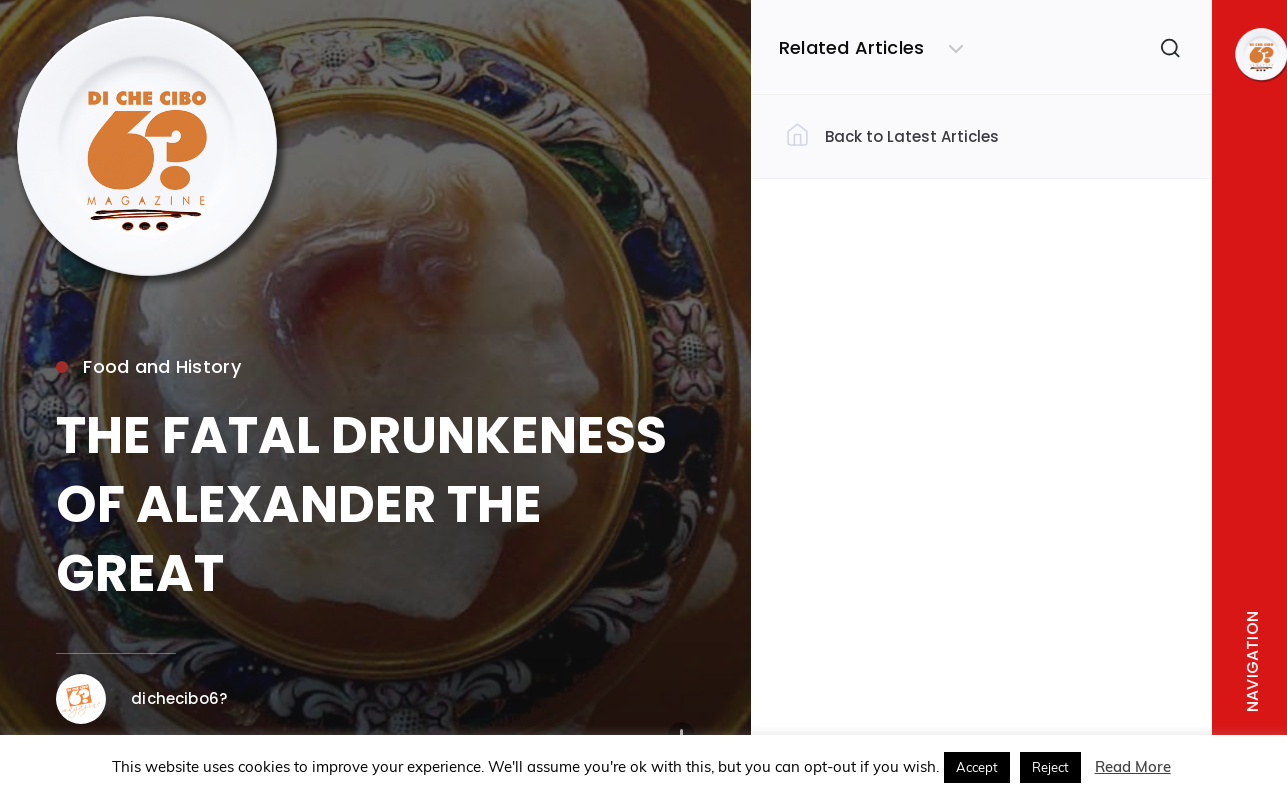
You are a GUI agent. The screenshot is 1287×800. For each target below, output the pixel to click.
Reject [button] (1050, 767)
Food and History (148, 366)
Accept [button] (977, 767)
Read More (1133, 766)
